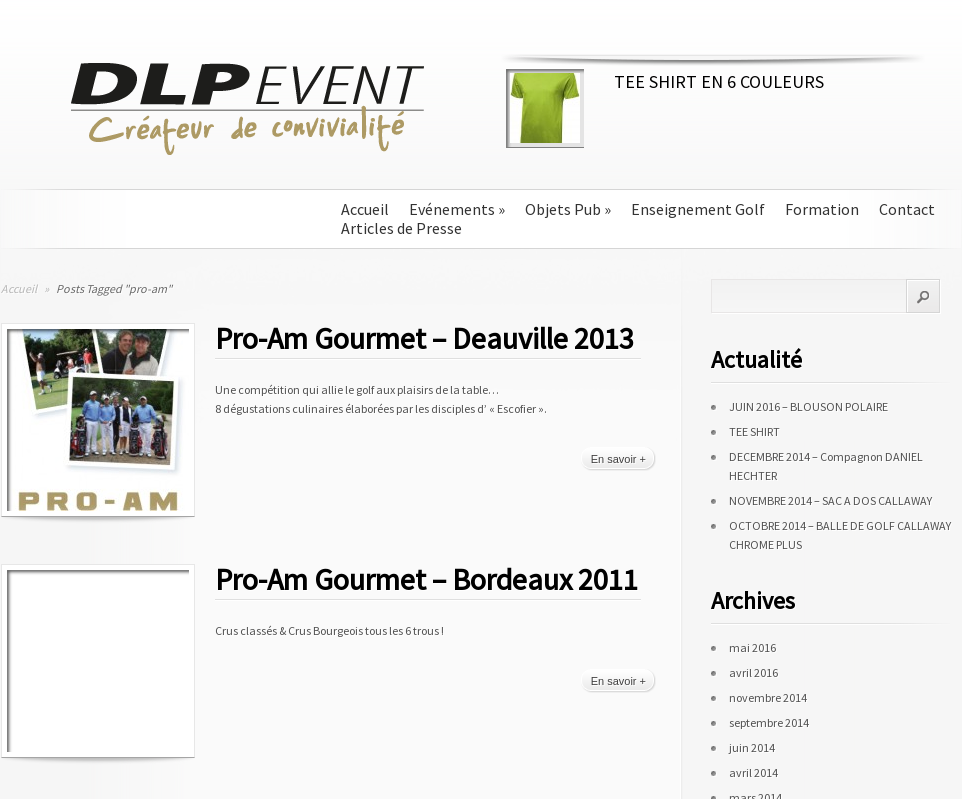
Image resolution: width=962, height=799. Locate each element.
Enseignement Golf (698, 209)
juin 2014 (752, 747)
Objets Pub (568, 209)
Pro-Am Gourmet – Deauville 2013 (424, 338)
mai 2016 (752, 647)
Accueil (365, 209)
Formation (822, 209)
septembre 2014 (769, 722)
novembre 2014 (768, 697)
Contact (907, 209)
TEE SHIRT (754, 431)
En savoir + (618, 459)
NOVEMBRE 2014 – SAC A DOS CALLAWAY (830, 500)
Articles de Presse (401, 228)
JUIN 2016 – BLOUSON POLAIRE (808, 406)
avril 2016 (753, 672)
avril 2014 (753, 772)
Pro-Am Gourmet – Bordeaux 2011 (426, 579)
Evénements (457, 209)
